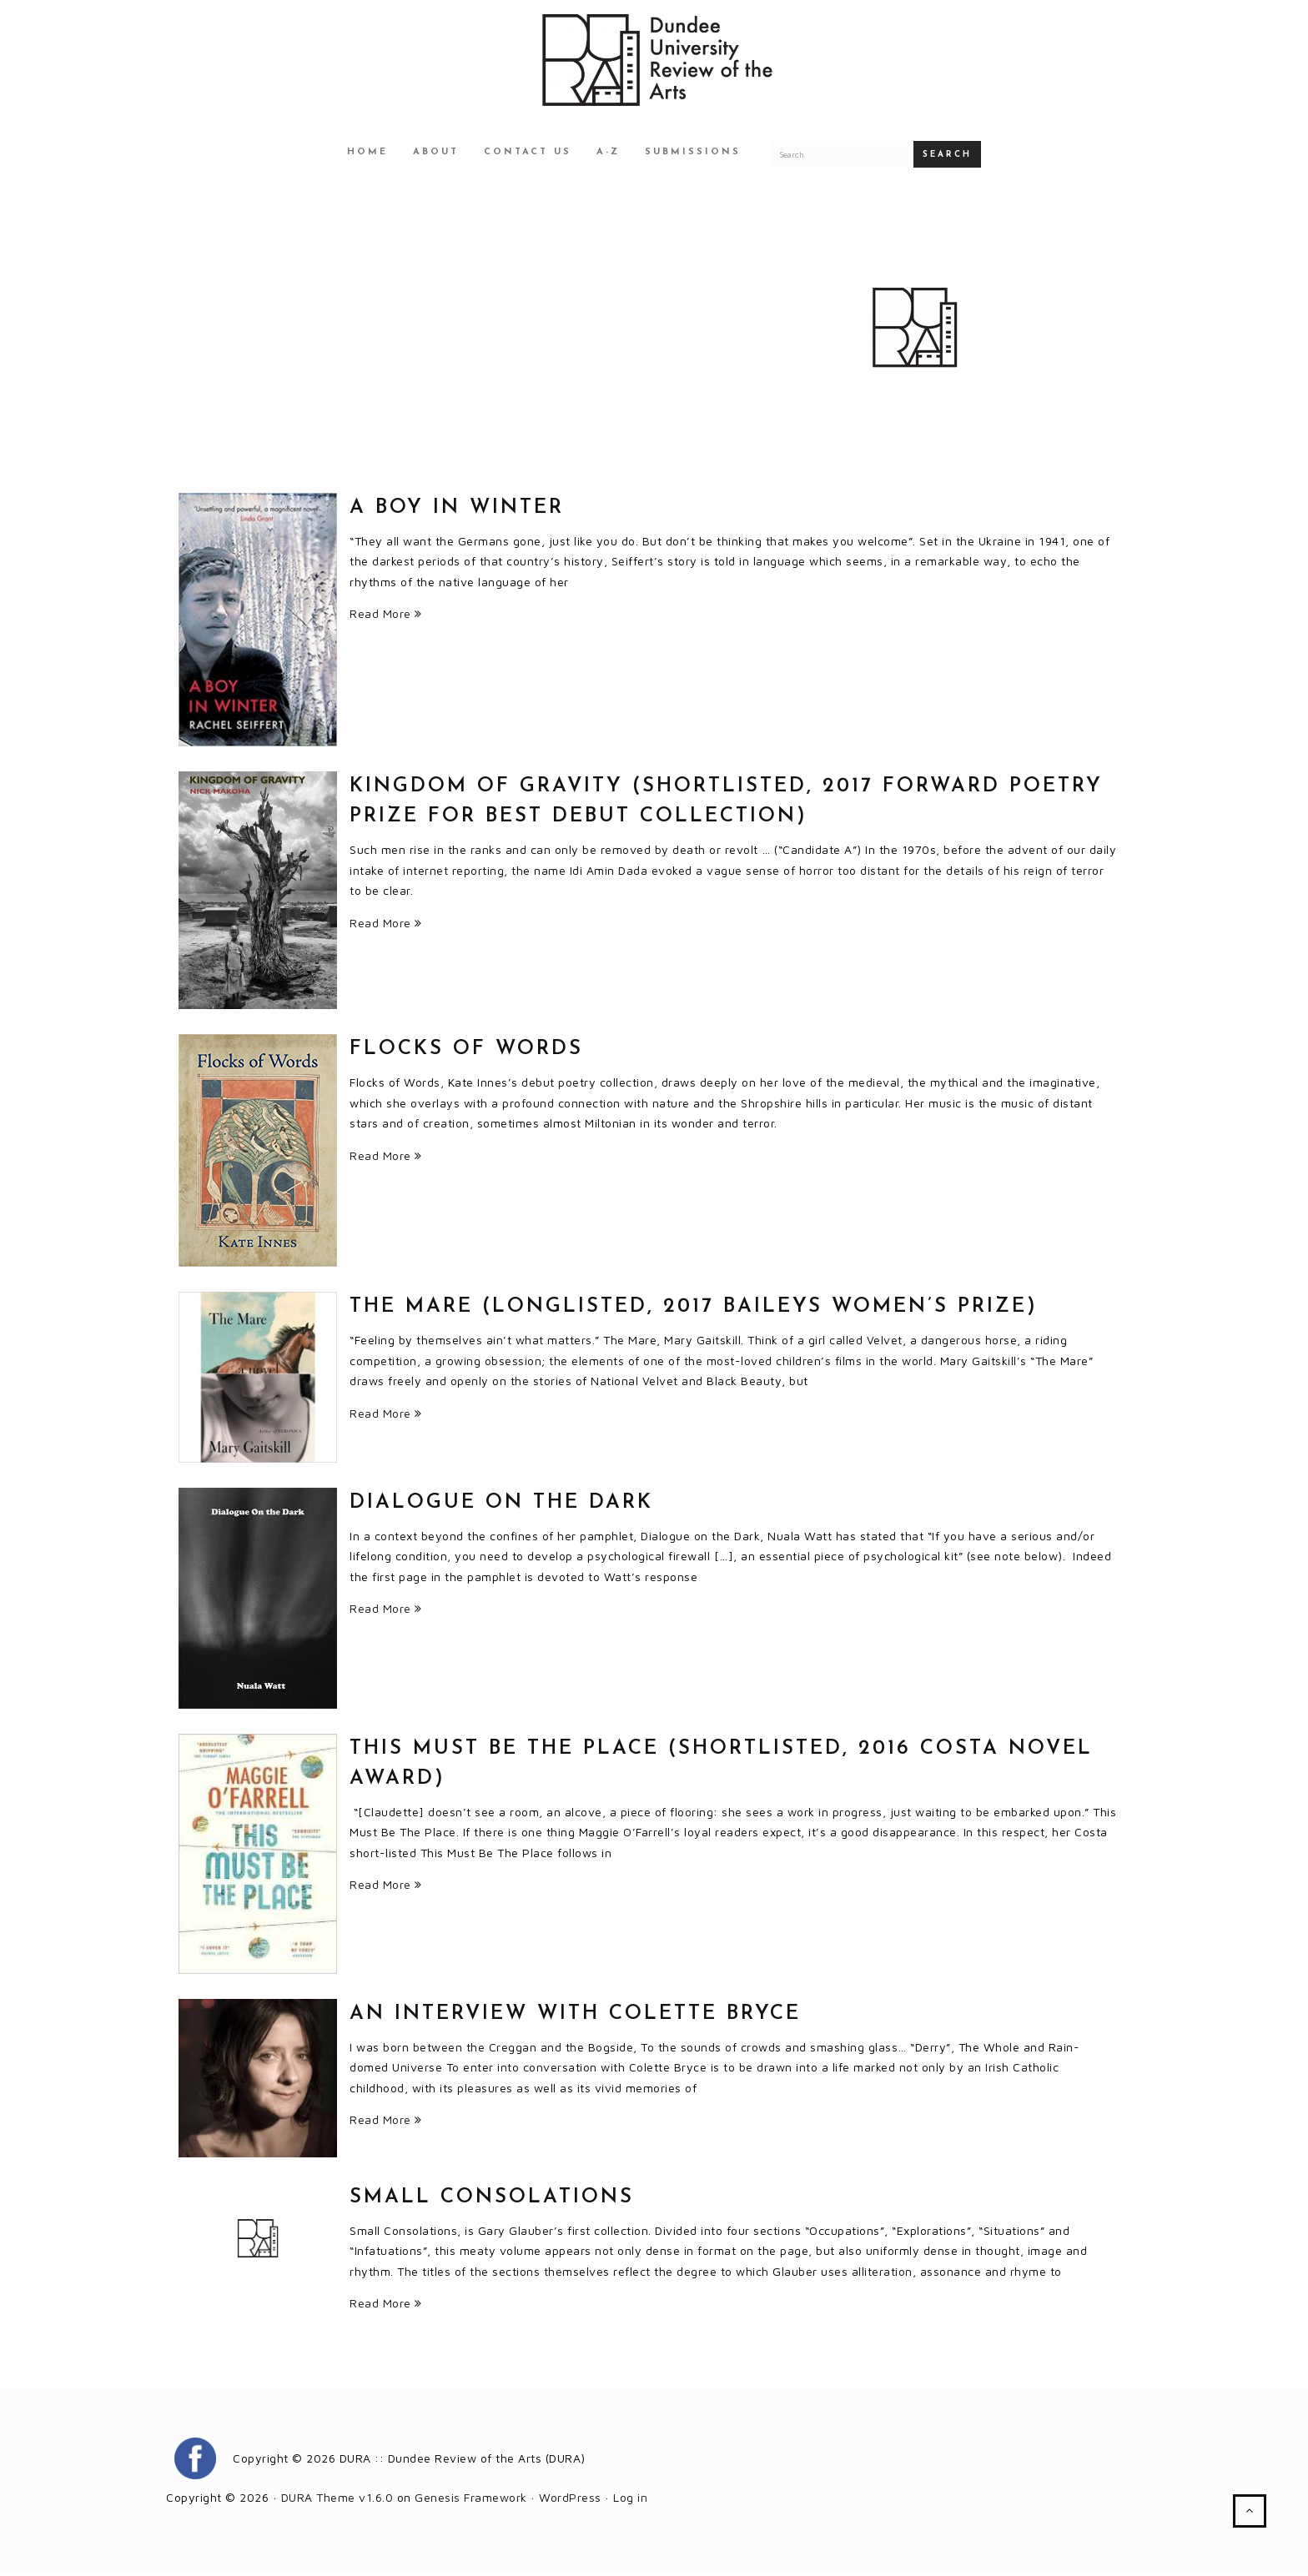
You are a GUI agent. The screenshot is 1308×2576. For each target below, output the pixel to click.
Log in (630, 2500)
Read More (386, 616)
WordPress (570, 2500)
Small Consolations (492, 2200)
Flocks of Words (466, 1052)
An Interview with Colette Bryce (575, 2016)
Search (947, 157)
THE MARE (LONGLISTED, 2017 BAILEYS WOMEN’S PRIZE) (694, 1310)
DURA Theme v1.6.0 (337, 2500)
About (436, 154)
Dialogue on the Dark (501, 1505)
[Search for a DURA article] (841, 156)
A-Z (608, 154)
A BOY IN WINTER (457, 510)
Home (367, 154)
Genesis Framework (471, 2500)
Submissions (693, 154)
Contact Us (527, 154)
